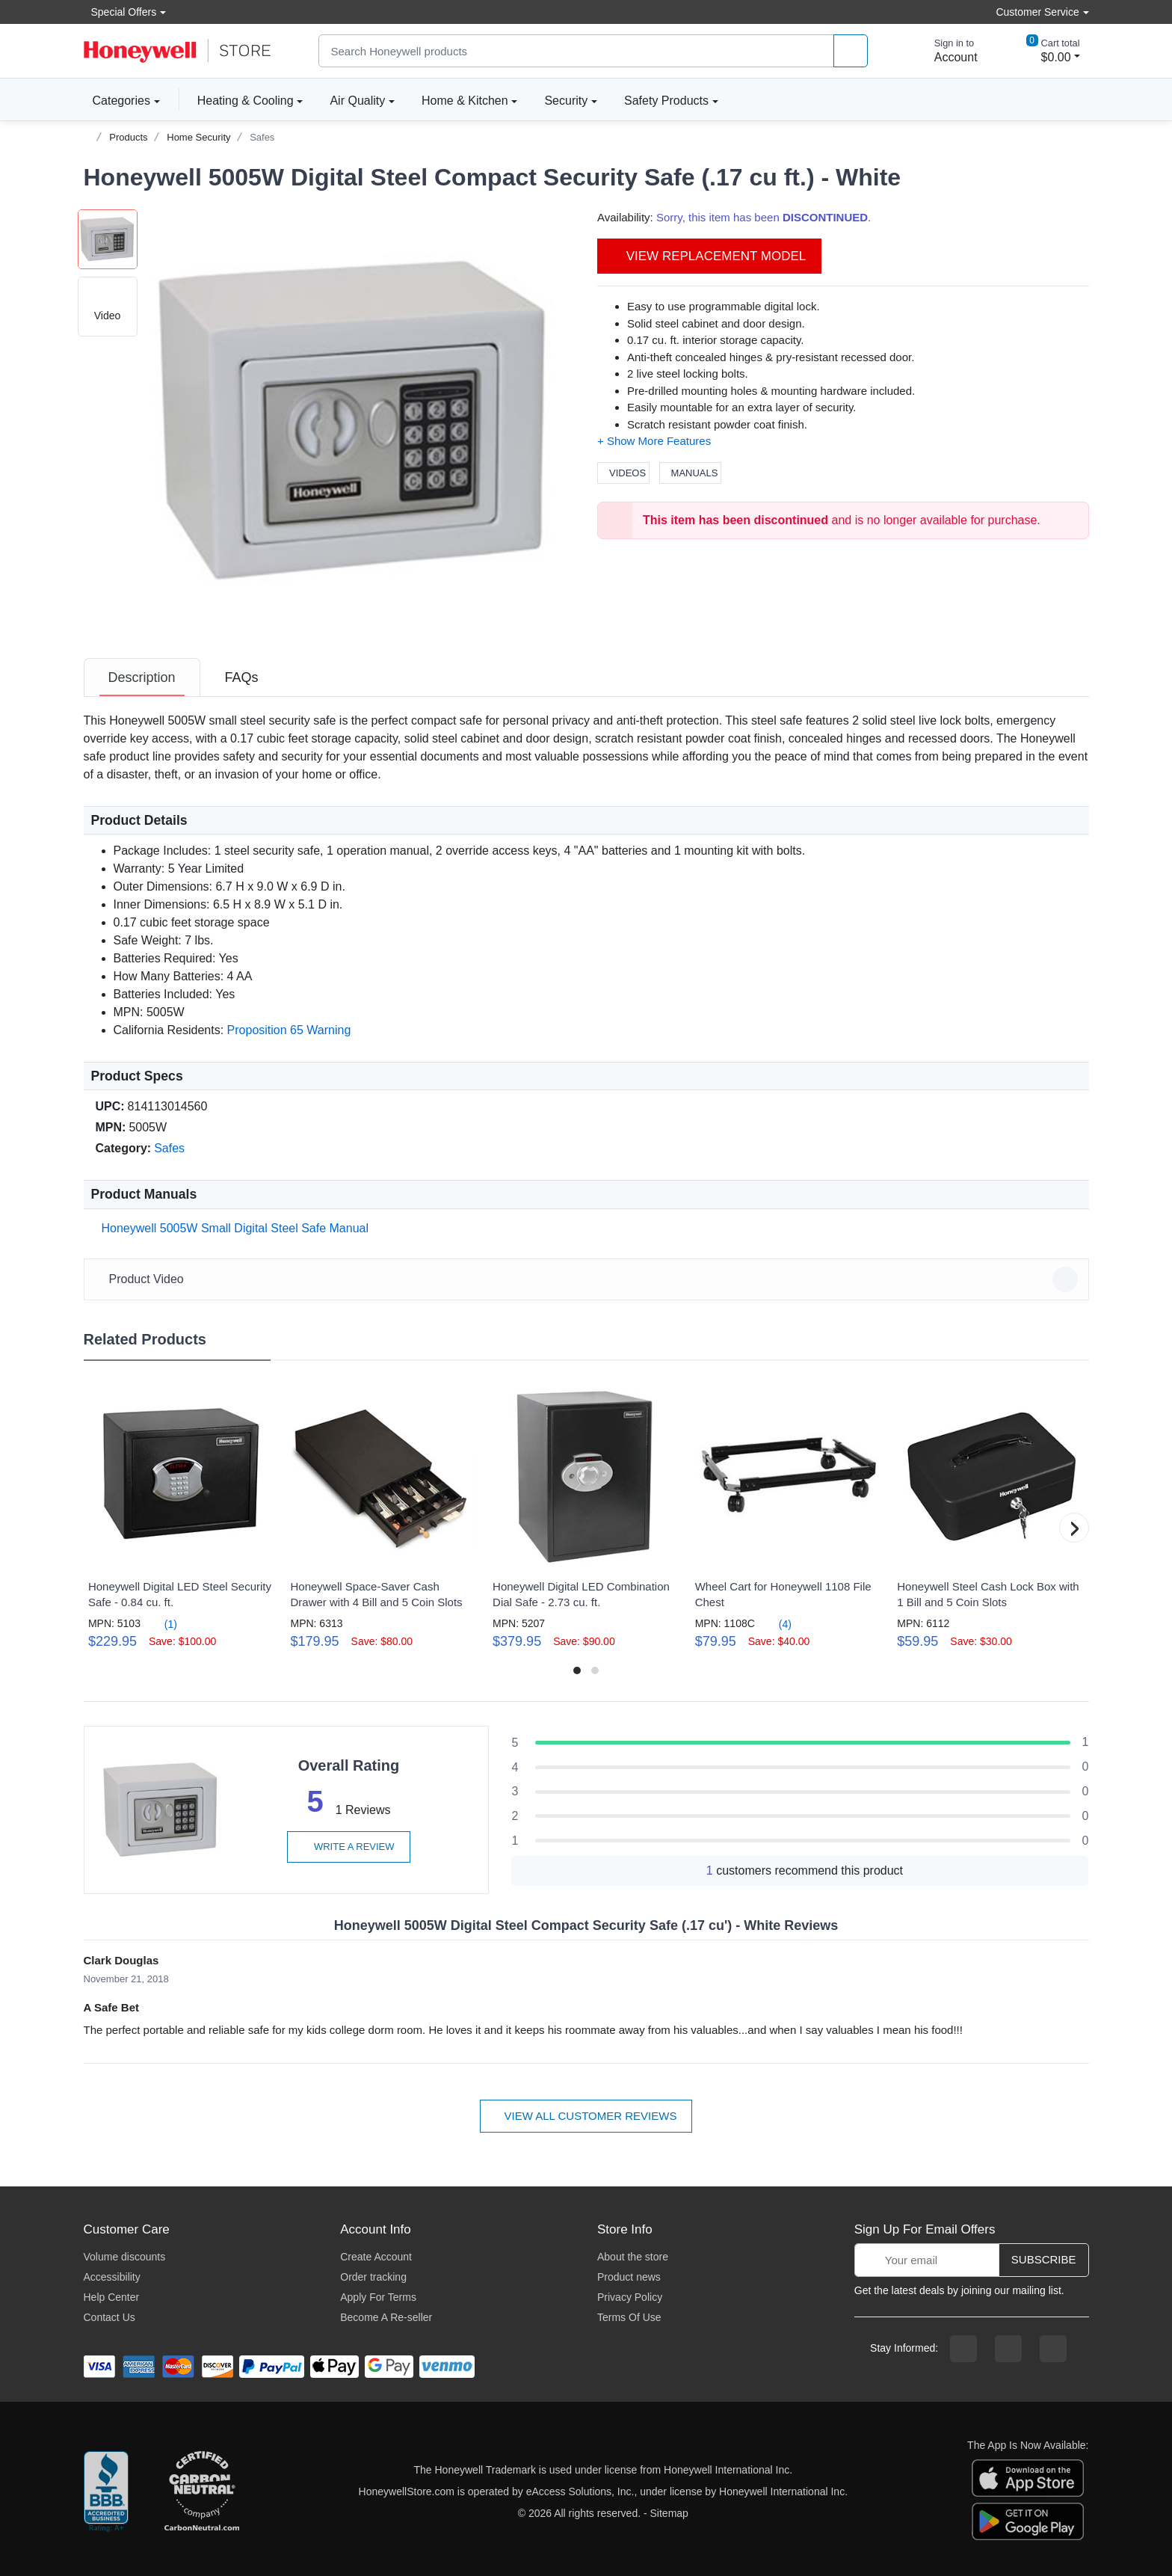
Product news (629, 2277)
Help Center (112, 2297)
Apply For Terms (378, 2297)
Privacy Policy (629, 2297)
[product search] (850, 51)
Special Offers (120, 11)
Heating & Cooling (245, 100)
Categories (117, 100)
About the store (632, 2257)
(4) (776, 1623)
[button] (356, 421)
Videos (623, 473)
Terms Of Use (629, 2317)
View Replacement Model (709, 256)
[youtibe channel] (1053, 2348)
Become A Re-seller (386, 2317)
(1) (161, 1623)
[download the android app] (1028, 2521)
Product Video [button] (588, 1279)
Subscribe (1043, 2259)
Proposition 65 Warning (289, 1030)
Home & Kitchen (465, 100)
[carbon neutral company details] (201, 2492)
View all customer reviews (586, 2115)
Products (128, 137)
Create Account (376, 2257)
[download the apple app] (1028, 2477)
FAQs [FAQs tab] (242, 677)
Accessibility (112, 2277)
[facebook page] (963, 2348)
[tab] (142, 677)
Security (565, 100)
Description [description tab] (142, 677)
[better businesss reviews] (106, 2492)
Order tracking (373, 2277)
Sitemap (669, 2513)
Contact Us (109, 2317)
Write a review (348, 1846)
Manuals (690, 473)
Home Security (198, 137)
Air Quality (357, 100)
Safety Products (666, 100)
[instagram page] (1008, 2348)
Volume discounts (125, 2257)
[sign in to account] (945, 51)
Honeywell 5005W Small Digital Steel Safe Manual (232, 1228)
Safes (262, 137)
